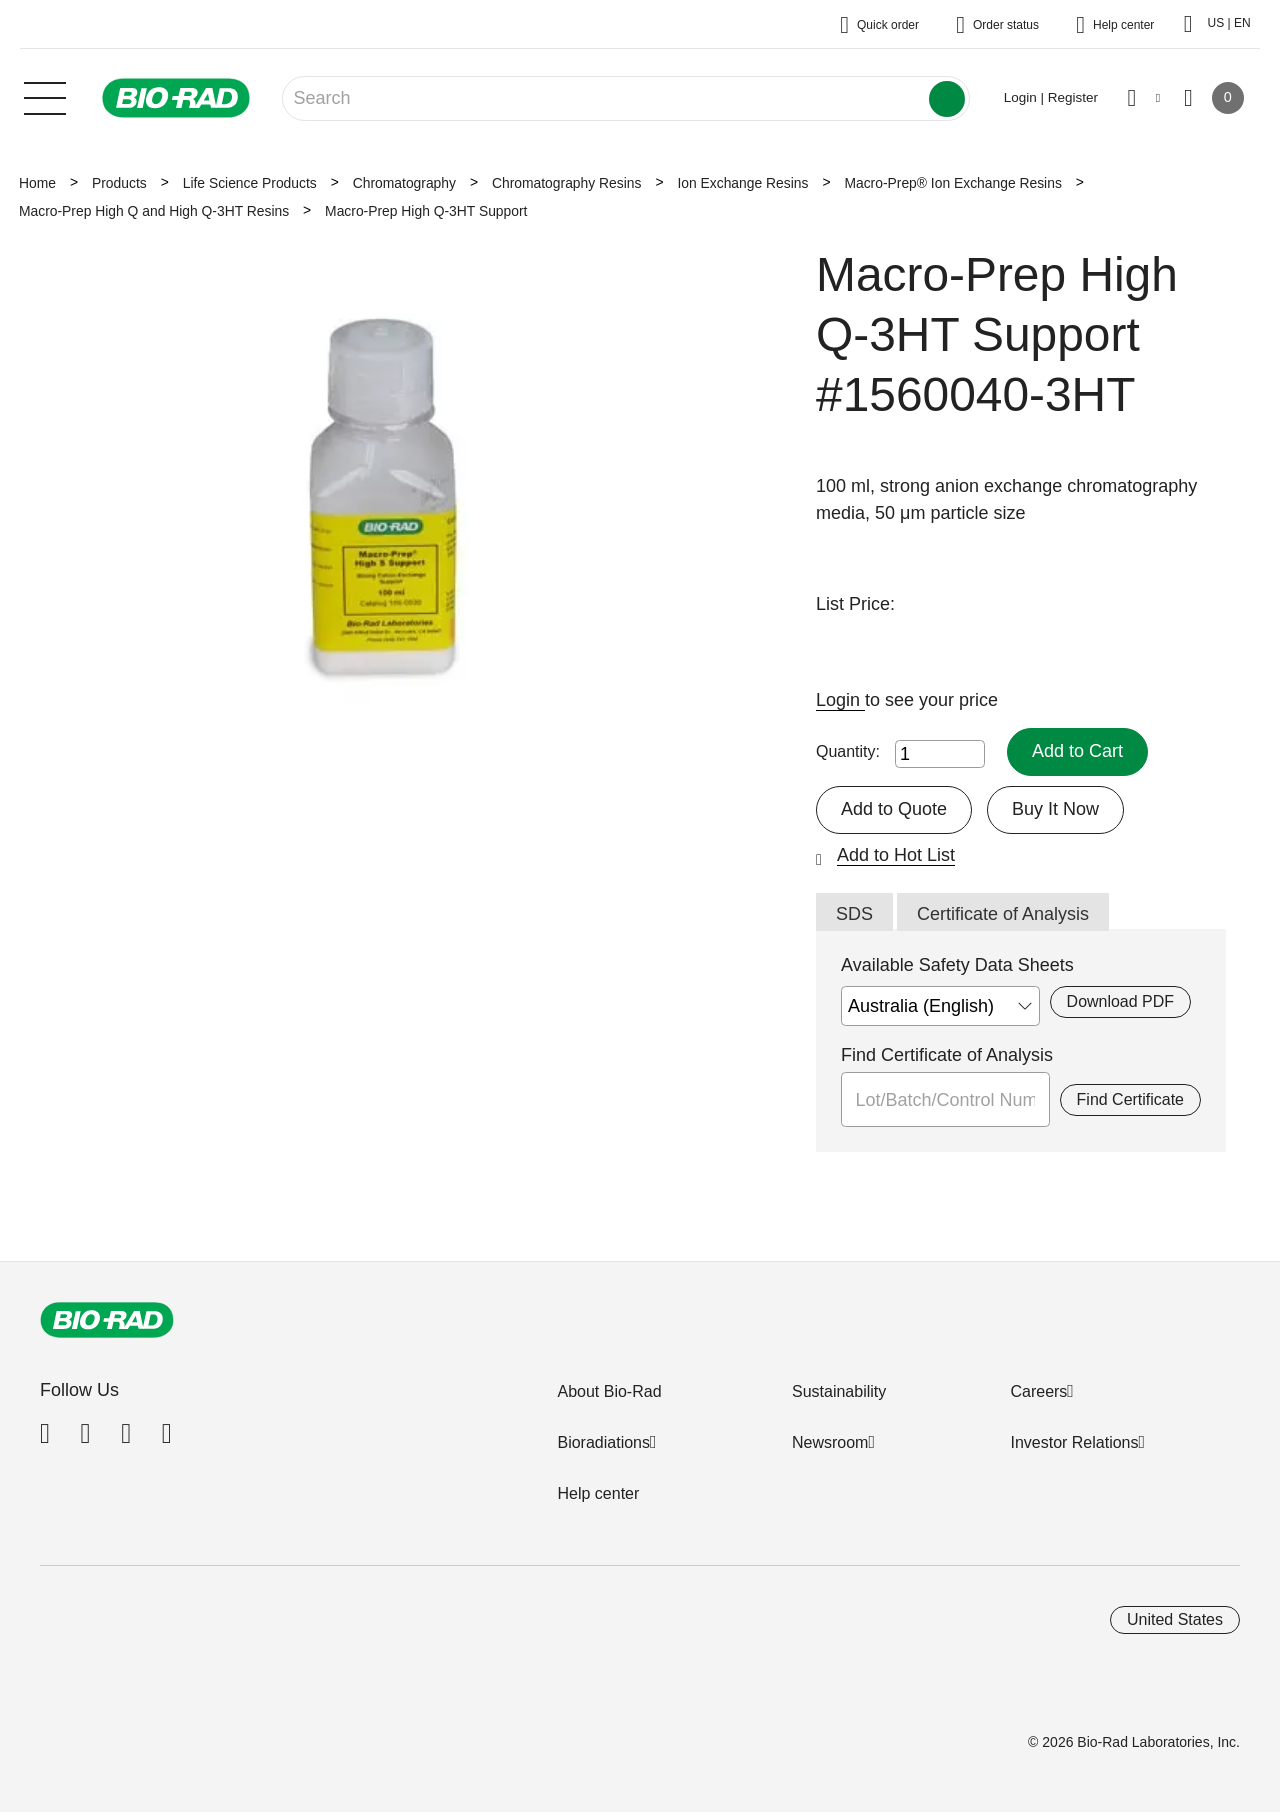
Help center (598, 1493)
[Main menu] (45, 96)
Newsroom (830, 1442)
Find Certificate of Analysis (947, 1055)
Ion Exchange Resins (742, 183)
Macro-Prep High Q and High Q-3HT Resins (154, 211)
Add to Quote (894, 809)
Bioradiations (603, 1442)
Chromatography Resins (566, 183)
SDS (854, 914)
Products (119, 183)
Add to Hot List (896, 855)
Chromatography (404, 183)
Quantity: (848, 751)
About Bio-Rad (609, 1391)
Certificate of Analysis (1003, 914)
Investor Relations (1074, 1442)
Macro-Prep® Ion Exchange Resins (952, 183)
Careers (1038, 1391)
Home (37, 183)
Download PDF (1120, 1001)
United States (1175, 1619)
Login (840, 700)
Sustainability (839, 1391)
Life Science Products (250, 183)
